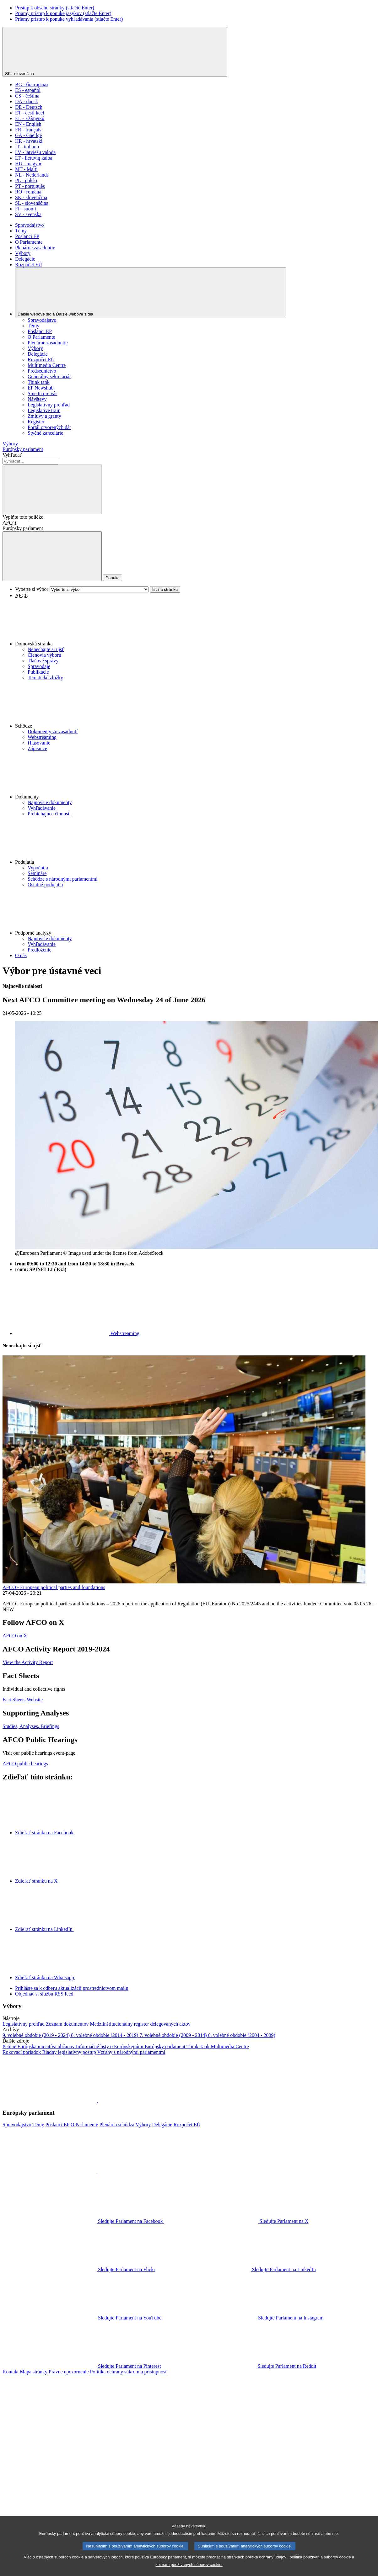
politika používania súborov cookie (320, 2564)
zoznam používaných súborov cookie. (188, 2571)
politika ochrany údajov (266, 2564)
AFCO (9, 522)
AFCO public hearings (25, 1763)
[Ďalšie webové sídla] (150, 292)
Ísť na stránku (165, 589)
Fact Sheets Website (23, 1699)
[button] (195, 622)
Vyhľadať (12, 455)
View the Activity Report (28, 1662)
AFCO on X (15, 1635)
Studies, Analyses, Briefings (31, 1726)
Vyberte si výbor (31, 589)
